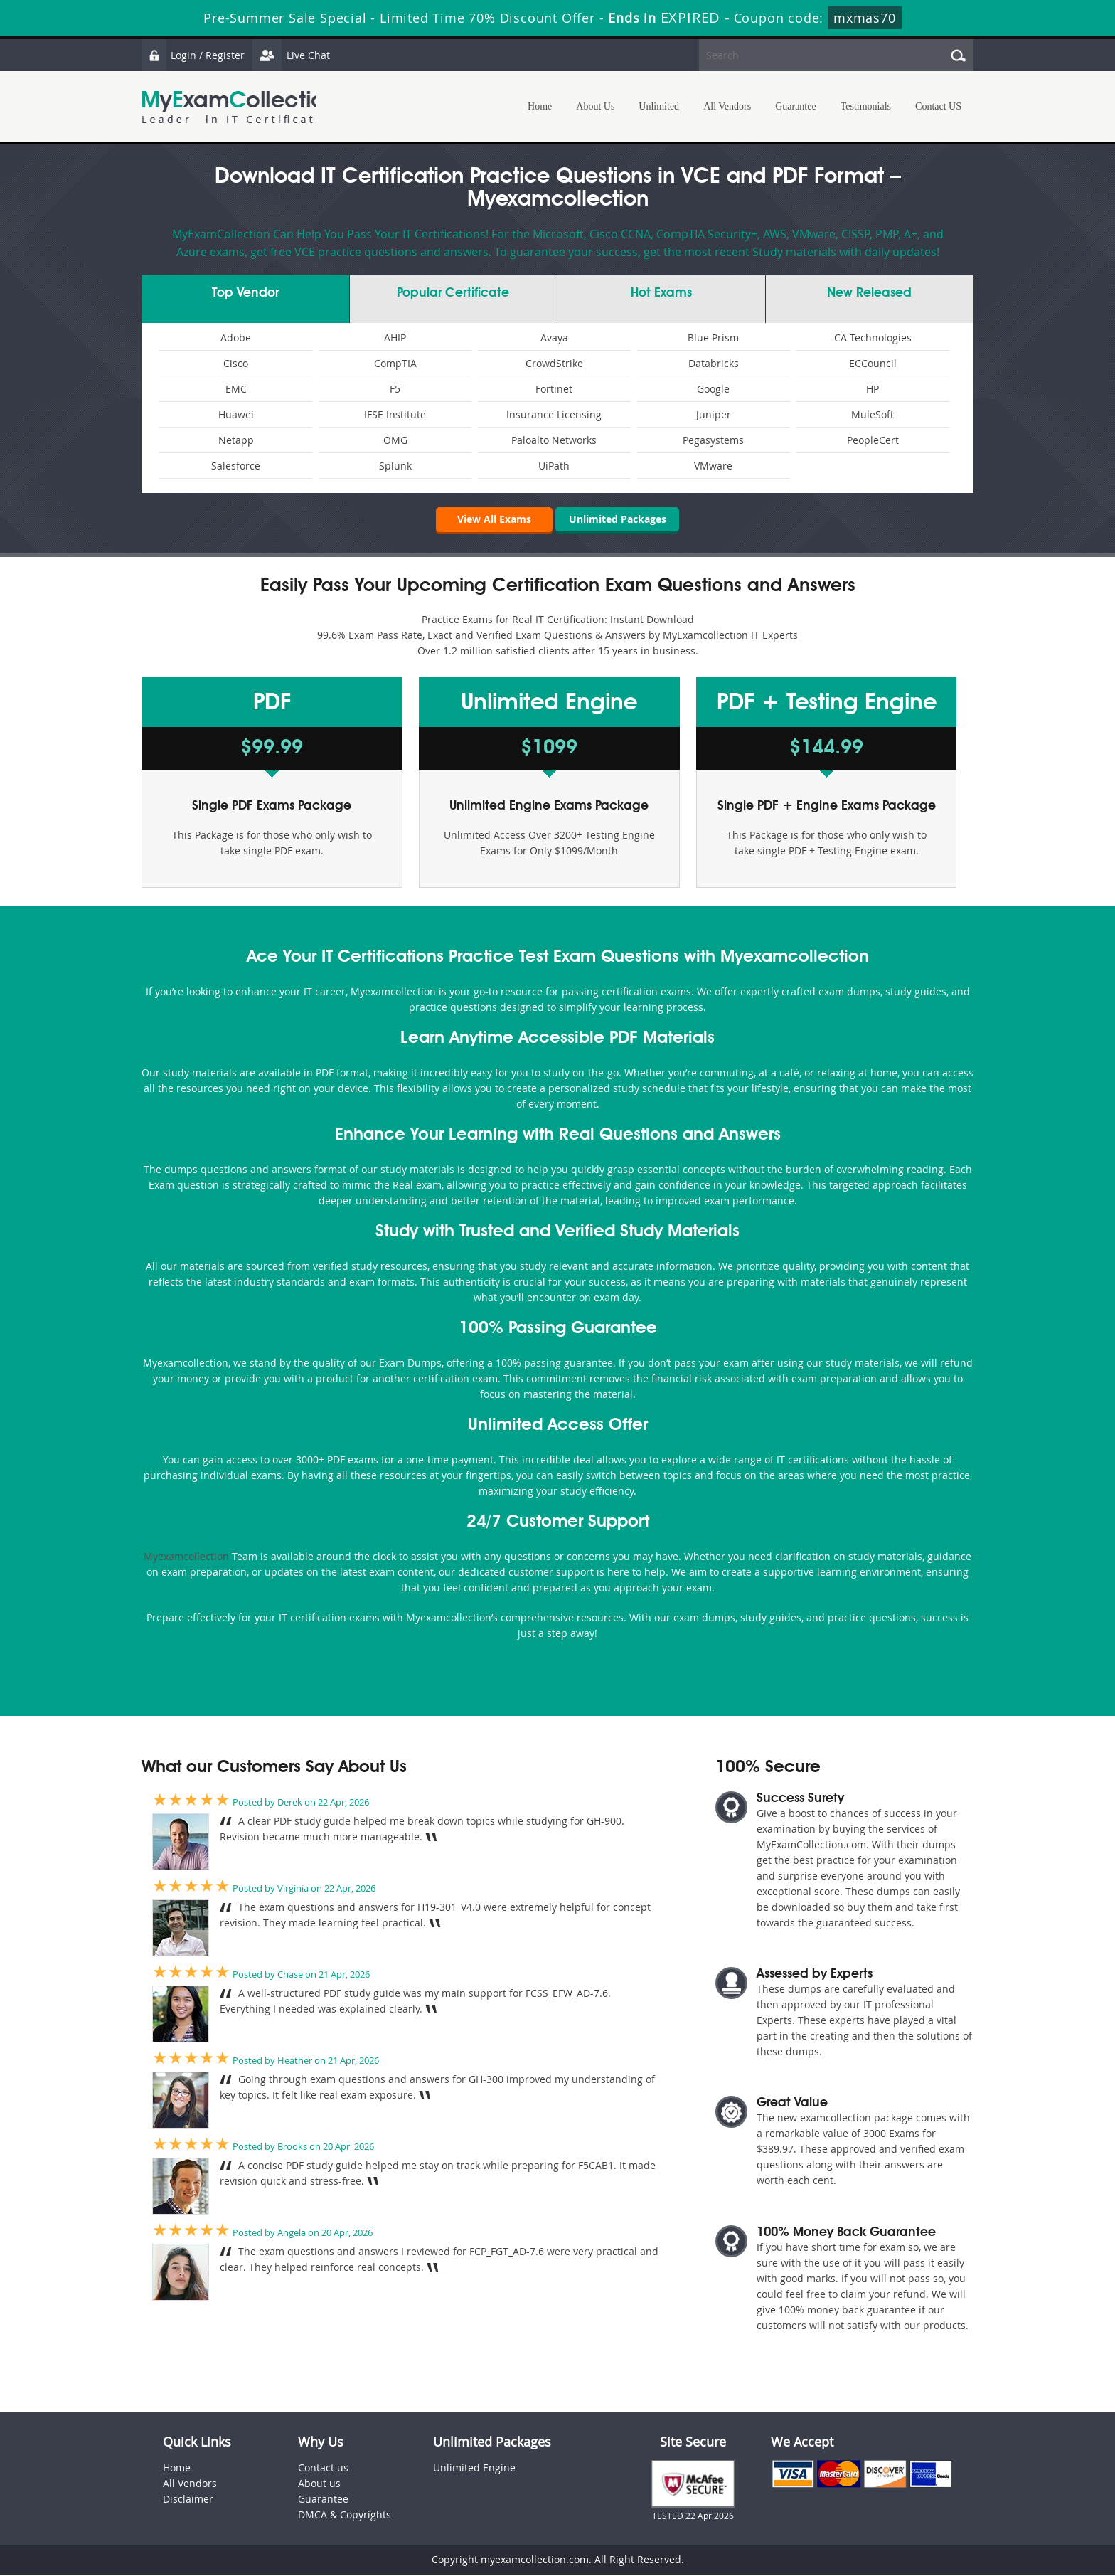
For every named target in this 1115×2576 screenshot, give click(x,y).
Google (713, 389)
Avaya (554, 337)
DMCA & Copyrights (344, 2516)
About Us (595, 106)
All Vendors (727, 106)
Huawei (236, 414)
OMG (395, 440)
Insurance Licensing (554, 414)
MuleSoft (872, 414)
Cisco (235, 363)
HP (872, 389)
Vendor (245, 293)
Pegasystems (713, 440)
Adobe (235, 337)
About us (319, 2484)
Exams (661, 293)
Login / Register (195, 55)
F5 (395, 389)
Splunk (395, 465)
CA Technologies (873, 337)
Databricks (713, 363)
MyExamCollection (239, 107)
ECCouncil (873, 363)
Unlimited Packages (617, 519)
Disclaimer (188, 2500)
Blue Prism (713, 337)
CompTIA (395, 363)
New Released (869, 293)
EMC (236, 389)
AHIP (395, 337)
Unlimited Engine (474, 2469)
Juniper (713, 414)
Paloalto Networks (554, 440)
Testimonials (866, 106)
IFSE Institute (395, 414)
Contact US (938, 106)
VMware (713, 465)
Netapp (236, 440)
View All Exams (486, 519)
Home (540, 106)
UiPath (554, 465)
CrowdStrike (554, 363)
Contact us (323, 2469)
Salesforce (235, 465)
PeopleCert (873, 440)
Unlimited (659, 106)
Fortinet (553, 389)
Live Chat (295, 55)
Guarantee (795, 106)
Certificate (453, 293)
